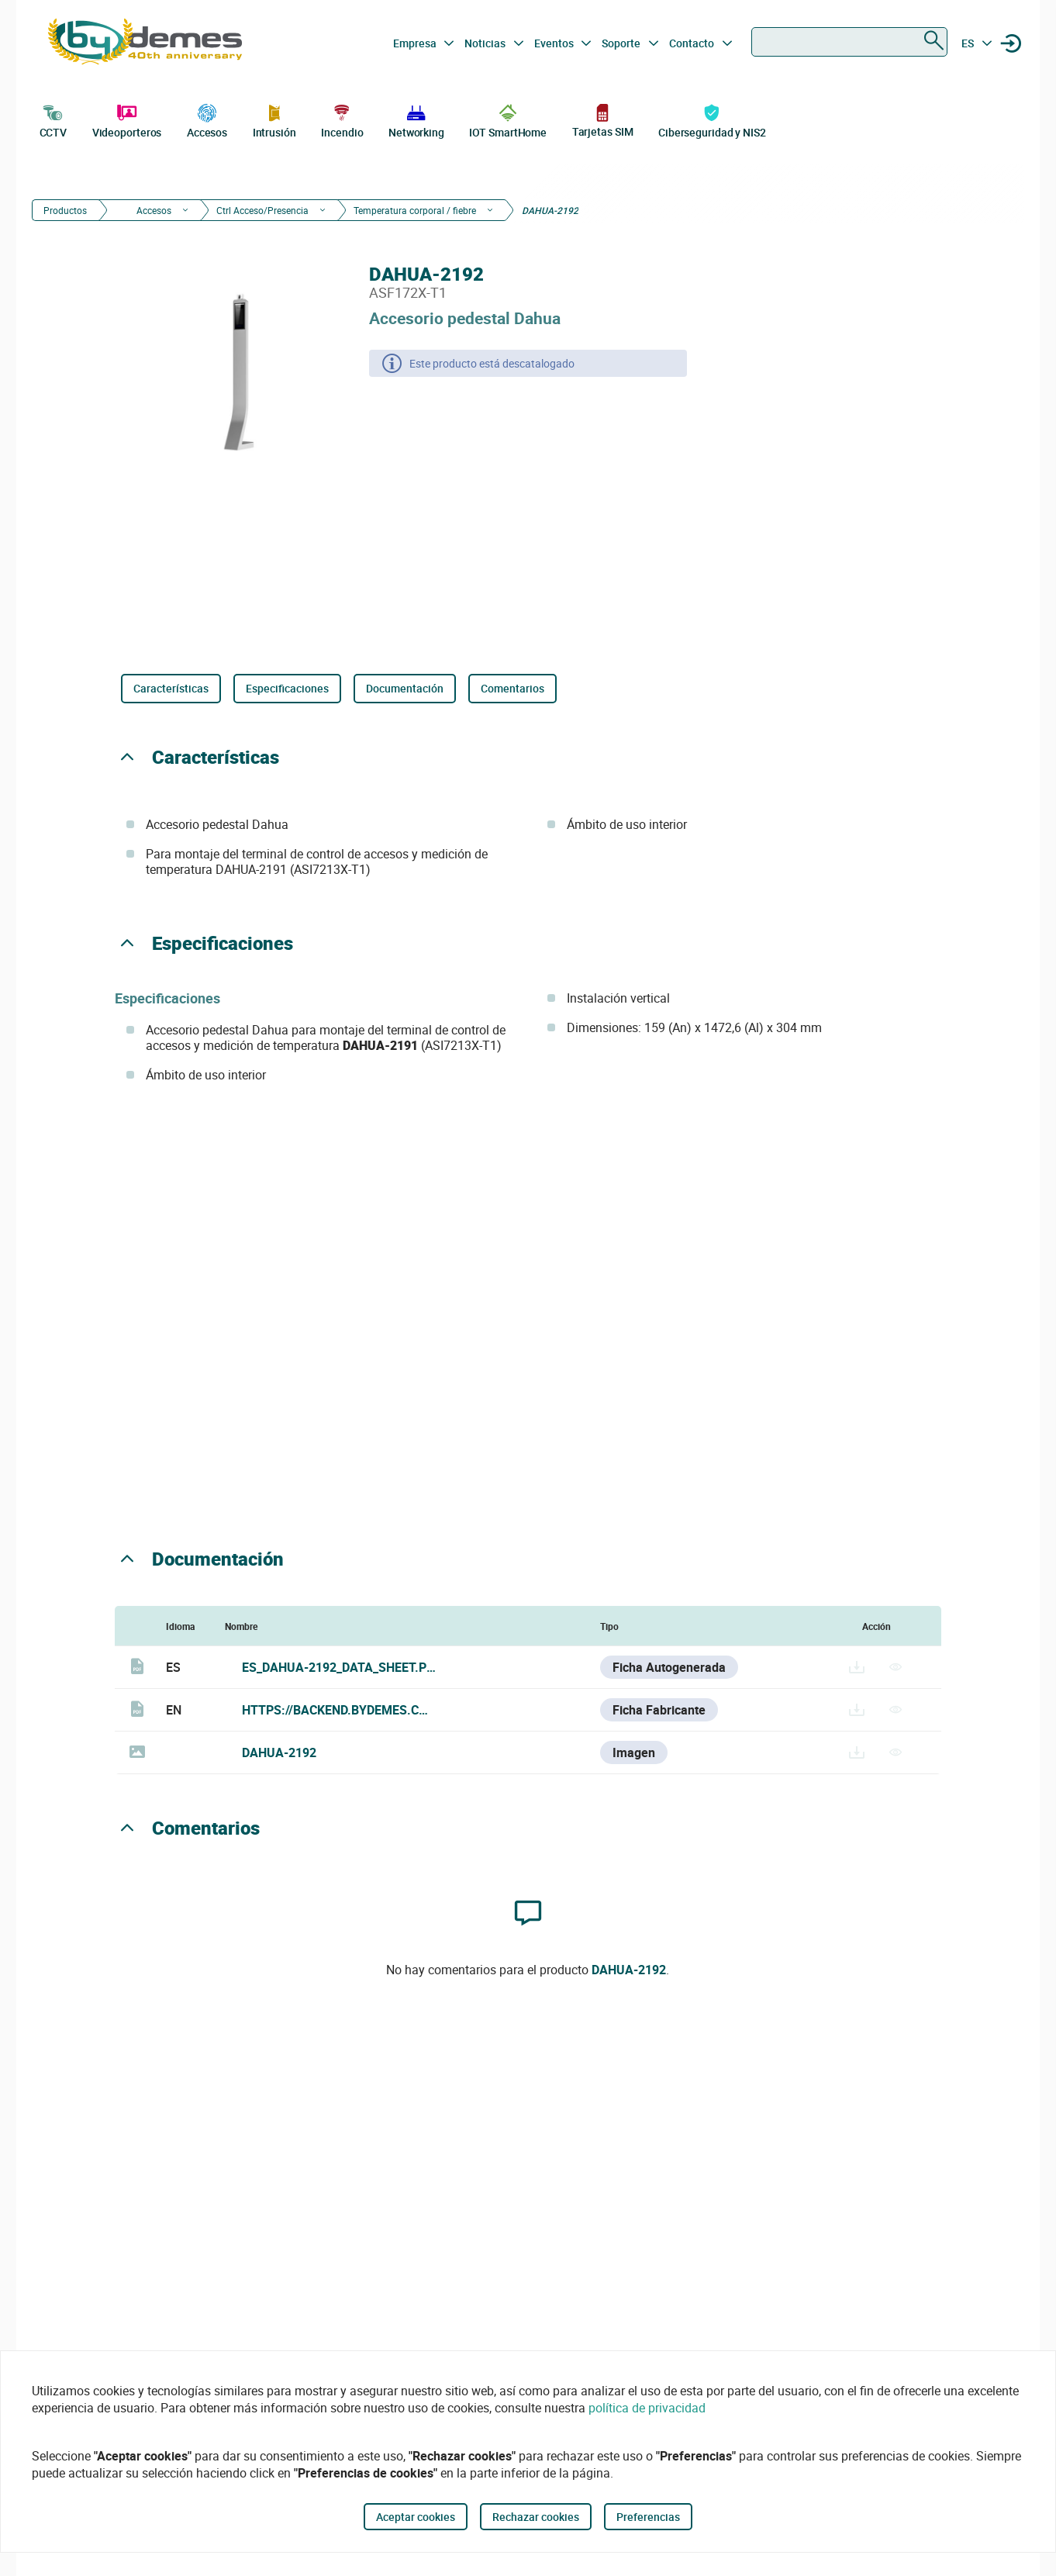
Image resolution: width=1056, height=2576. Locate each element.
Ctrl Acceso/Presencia (262, 210)
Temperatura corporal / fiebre (415, 210)
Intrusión (274, 119)
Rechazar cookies (535, 2516)
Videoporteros (127, 119)
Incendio (342, 119)
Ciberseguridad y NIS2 (712, 119)
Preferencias (648, 2516)
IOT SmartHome (508, 119)
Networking (416, 119)
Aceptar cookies (415, 2516)
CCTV (53, 119)
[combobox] (849, 42)
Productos (65, 210)
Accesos (207, 119)
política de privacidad (647, 2407)
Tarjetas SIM (602, 120)
